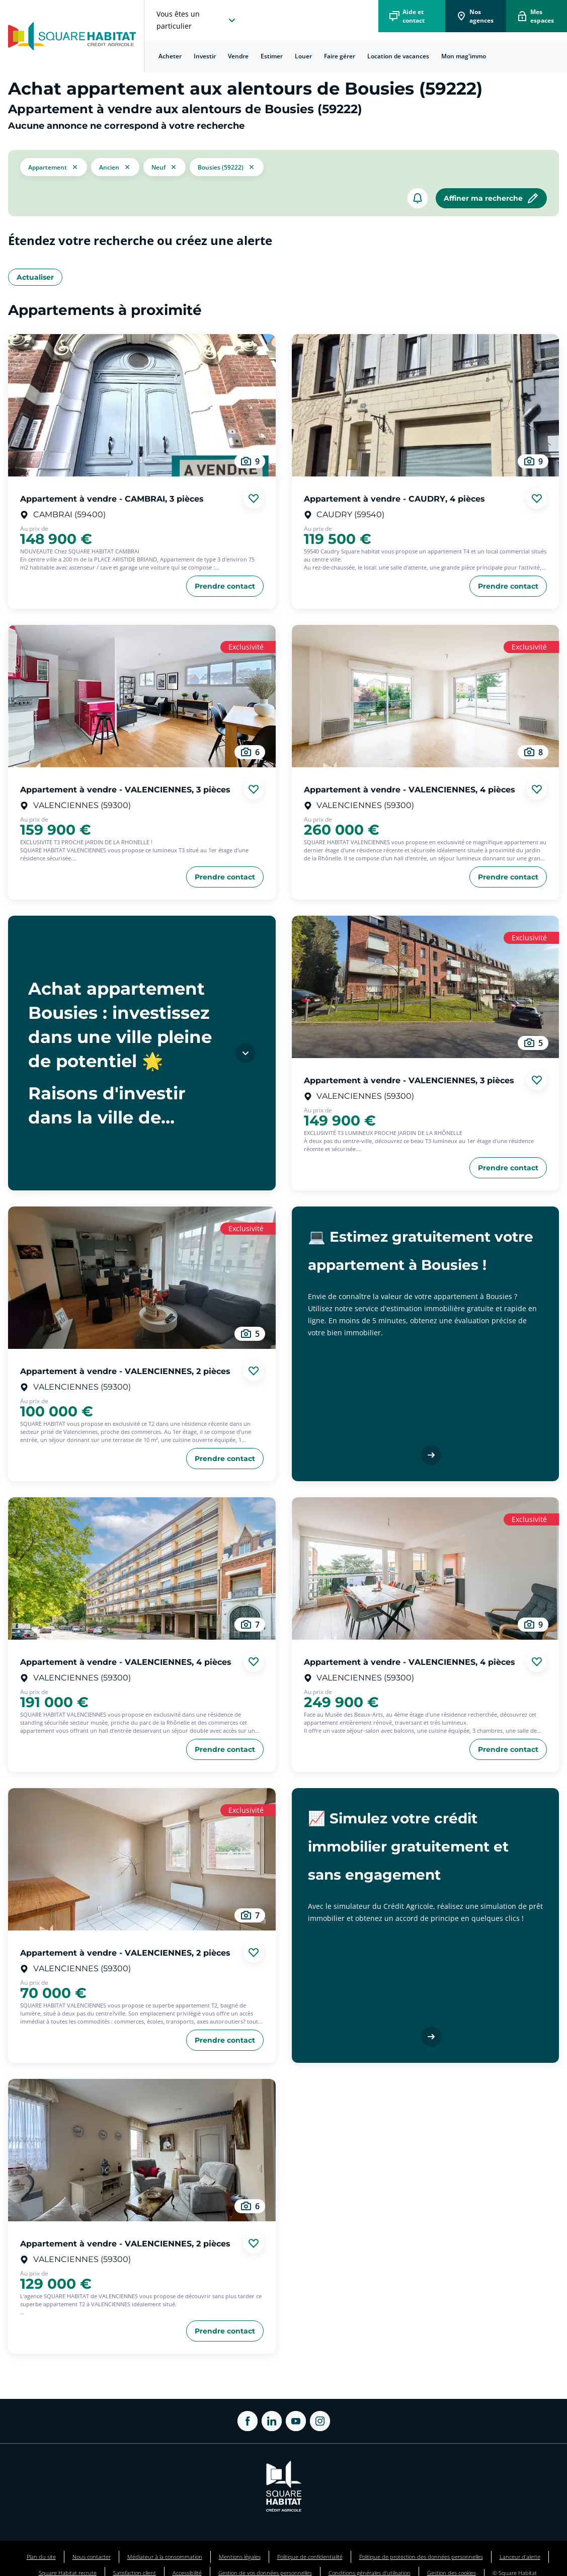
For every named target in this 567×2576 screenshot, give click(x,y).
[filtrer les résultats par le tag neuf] (164, 167)
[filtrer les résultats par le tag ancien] (115, 167)
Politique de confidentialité (310, 2556)
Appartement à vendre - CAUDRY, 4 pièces (394, 498)
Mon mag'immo (463, 56)
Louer (303, 56)
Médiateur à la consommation (164, 2556)
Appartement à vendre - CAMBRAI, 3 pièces (112, 498)
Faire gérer (339, 56)
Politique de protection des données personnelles (421, 2556)
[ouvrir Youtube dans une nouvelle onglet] (296, 2421)
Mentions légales (240, 2556)
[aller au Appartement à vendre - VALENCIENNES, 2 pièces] (142, 1277)
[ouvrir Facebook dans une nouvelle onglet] (247, 2421)
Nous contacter (91, 2556)
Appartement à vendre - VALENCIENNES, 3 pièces (125, 789)
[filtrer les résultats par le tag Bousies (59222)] (227, 167)
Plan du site (41, 2556)
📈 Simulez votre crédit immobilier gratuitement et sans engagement (408, 1846)
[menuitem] (170, 56)
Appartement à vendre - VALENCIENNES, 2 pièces (125, 1371)
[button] (53, 167)
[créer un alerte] (418, 198)
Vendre (238, 56)
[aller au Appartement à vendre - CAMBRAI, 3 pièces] (142, 405)
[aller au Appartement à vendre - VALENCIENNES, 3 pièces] (142, 696)
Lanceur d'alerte (520, 2556)
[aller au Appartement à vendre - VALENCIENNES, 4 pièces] (425, 696)
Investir (205, 56)
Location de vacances (398, 56)
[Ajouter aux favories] (254, 499)
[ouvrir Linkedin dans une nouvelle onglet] (272, 2421)
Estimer (272, 56)
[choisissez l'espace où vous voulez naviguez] (197, 20)
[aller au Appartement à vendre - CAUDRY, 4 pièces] (425, 405)
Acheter (170, 56)
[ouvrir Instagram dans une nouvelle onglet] (320, 2421)
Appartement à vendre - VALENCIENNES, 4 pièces (409, 789)
